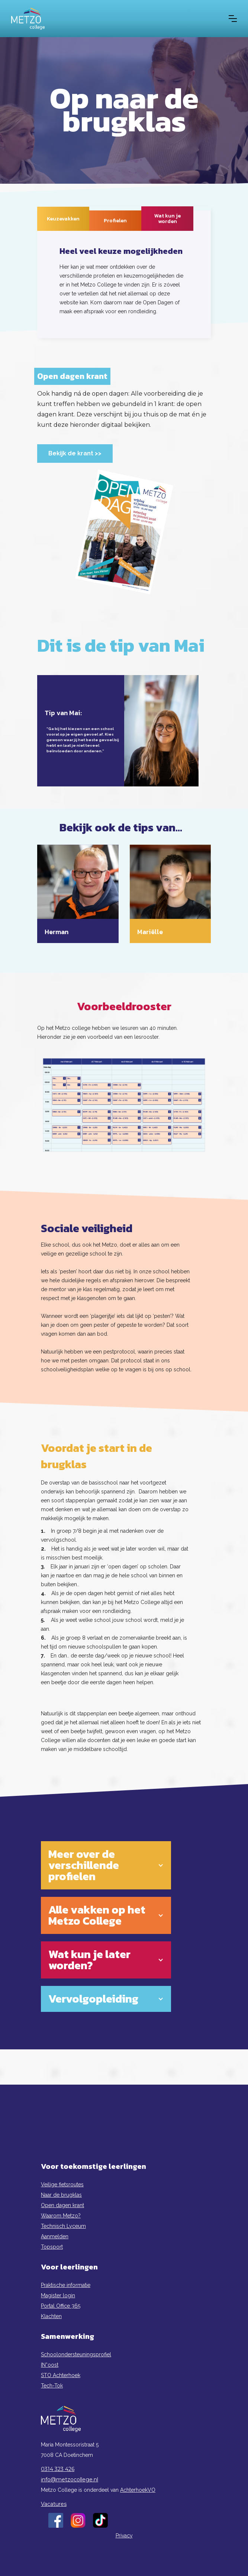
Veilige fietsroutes (62, 2184)
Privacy (124, 2536)
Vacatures (54, 2504)
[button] (233, 18)
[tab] (63, 219)
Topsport (52, 2247)
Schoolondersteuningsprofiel (76, 2354)
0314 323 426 (57, 2469)
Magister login (58, 2295)
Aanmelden (54, 2236)
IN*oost (49, 2365)
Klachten (51, 2316)
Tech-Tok (52, 2386)
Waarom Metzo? (61, 2216)
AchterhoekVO (137, 2490)
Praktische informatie (65, 2285)
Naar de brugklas (61, 2195)
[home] (28, 18)
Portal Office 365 (60, 2306)
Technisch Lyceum (63, 2226)
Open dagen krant (62, 2205)
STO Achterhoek (60, 2375)
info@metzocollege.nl (69, 2479)
